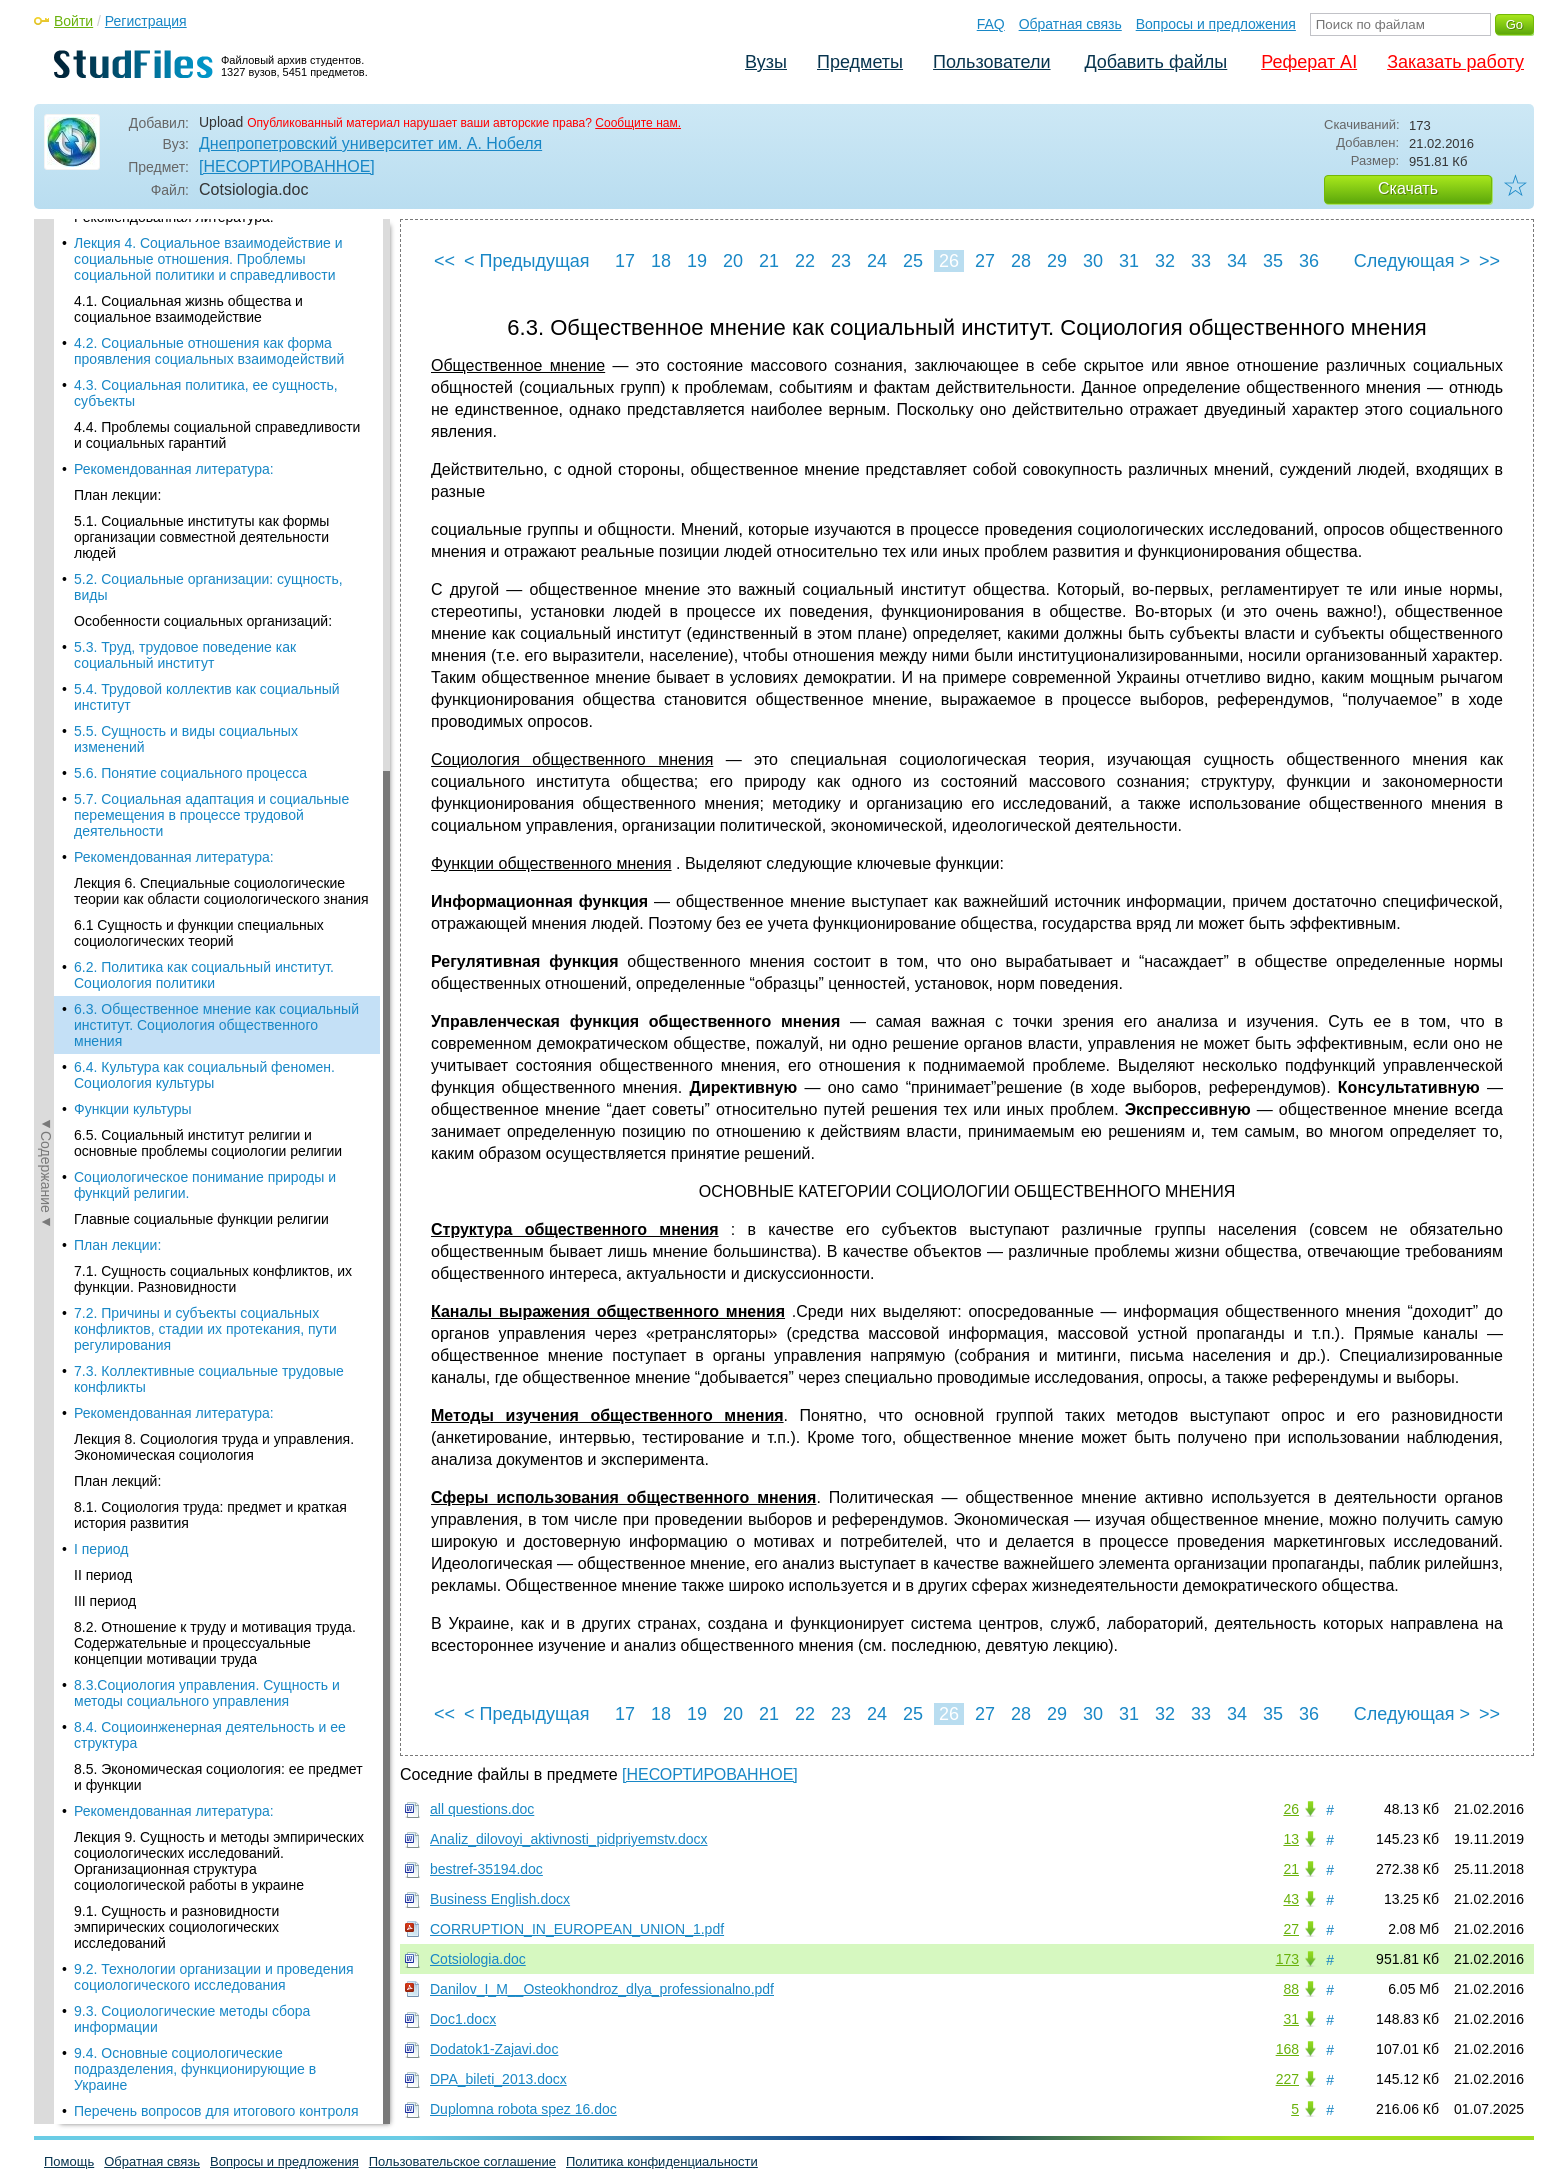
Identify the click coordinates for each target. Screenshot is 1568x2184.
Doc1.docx (463, 2019)
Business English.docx (500, 1899)
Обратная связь (1070, 24)
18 (661, 261)
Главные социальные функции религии (201, 488)
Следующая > (1412, 261)
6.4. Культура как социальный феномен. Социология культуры (204, 344)
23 (841, 261)
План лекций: (117, 750)
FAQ (991, 24)
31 (1129, 261)
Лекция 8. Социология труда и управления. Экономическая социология (214, 716)
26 (949, 261)
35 (1273, 261)
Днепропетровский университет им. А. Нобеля (370, 143)
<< (444, 261)
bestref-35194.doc (486, 1869)
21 (769, 261)
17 (625, 261)
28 (1021, 261)
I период (101, 818)
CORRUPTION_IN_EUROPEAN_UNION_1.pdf (577, 1929)
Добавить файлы (1155, 62)
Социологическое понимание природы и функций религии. (205, 454)
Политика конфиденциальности (662, 2161)
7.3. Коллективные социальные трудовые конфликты (209, 648)
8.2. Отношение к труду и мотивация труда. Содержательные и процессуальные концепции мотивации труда (215, 912)
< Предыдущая (527, 261)
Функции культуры (133, 378)
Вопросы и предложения (1216, 24)
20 (733, 261)
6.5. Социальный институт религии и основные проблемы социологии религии (208, 412)
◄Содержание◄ (46, 569)
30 (1093, 261)
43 (1291, 1899)
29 (1057, 261)
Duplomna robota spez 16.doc (523, 2109)
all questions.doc (482, 1809)
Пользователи (991, 62)
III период (105, 870)
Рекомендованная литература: (174, 682)
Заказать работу (1455, 62)
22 (805, 261)
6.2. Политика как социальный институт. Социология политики (204, 244)
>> (1489, 261)
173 (1287, 1959)
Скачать (1408, 188)
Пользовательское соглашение (462, 2161)
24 (877, 261)
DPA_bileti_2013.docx (498, 2079)
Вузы (766, 62)
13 (1291, 1839)
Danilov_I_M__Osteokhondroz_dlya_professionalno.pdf (602, 1989)
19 (697, 261)
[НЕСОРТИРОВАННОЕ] (287, 166)
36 (1309, 261)
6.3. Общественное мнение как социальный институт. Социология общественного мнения (216, 294)
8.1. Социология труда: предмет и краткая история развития (210, 784)
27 (985, 261)
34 (1237, 261)
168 (1287, 2049)
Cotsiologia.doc (478, 1959)
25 (913, 261)
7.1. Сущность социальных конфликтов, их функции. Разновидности (213, 548)
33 (1201, 261)
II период (103, 844)
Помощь (69, 2161)
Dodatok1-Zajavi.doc (494, 2049)
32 (1165, 261)
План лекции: (117, 514)
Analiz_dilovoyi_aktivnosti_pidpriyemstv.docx (569, 1839)
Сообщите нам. (638, 123)
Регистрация (146, 21)
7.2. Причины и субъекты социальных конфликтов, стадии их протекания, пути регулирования (205, 598)
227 (1287, 2079)
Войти (73, 21)
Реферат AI (1309, 62)
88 (1291, 1989)
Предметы (860, 62)
